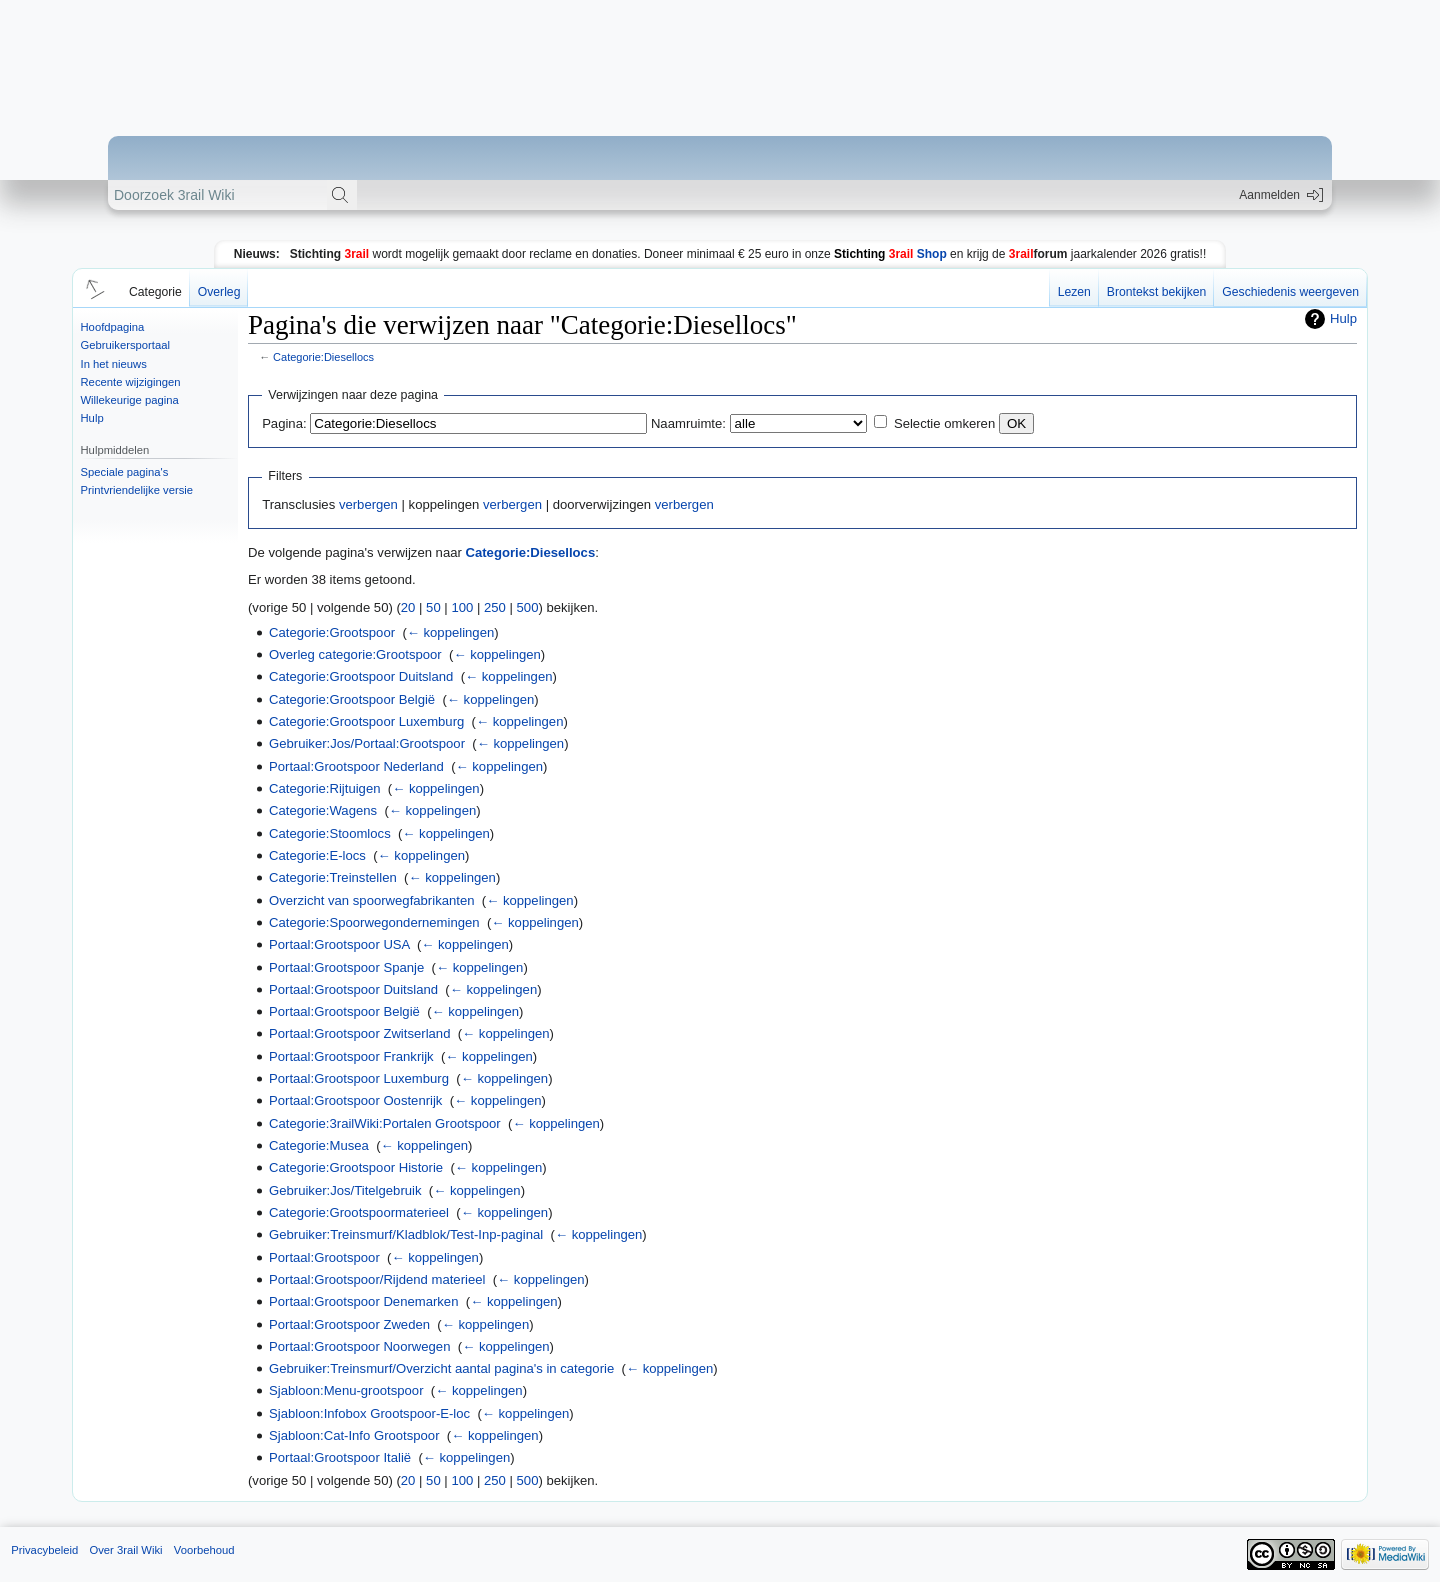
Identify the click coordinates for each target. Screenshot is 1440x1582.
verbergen (368, 504)
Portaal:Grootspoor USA (339, 944)
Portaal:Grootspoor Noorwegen (359, 1346)
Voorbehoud (204, 1550)
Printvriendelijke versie (137, 490)
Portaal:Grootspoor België (344, 1011)
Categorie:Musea (319, 1145)
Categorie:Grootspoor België (352, 699)
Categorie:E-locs (317, 855)
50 (433, 607)
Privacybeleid (44, 1550)
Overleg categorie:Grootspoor (355, 654)
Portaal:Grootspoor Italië (340, 1457)
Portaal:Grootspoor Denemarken (363, 1301)
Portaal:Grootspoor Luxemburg (359, 1078)
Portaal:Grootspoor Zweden (349, 1324)
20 (408, 607)
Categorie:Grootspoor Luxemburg (366, 721)
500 (528, 607)
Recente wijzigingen (131, 382)
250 (495, 607)
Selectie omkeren (944, 423)
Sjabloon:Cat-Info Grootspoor (354, 1435)
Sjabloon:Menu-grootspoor (346, 1390)
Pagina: (284, 423)
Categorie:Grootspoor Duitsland (361, 676)
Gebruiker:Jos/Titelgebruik (345, 1190)
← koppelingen (450, 632)
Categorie (155, 292)
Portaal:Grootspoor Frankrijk (351, 1056)
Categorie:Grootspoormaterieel (359, 1212)
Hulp (92, 418)
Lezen (1074, 292)
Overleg (219, 292)
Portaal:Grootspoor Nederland (356, 766)
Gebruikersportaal (125, 345)
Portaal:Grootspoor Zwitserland (359, 1033)
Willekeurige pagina (130, 400)
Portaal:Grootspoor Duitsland (353, 989)
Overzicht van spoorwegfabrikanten (372, 900)
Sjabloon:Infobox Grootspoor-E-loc (369, 1413)
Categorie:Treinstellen (333, 877)
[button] (92, 288)
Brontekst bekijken (1156, 292)
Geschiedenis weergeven (1290, 292)
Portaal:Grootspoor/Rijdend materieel (377, 1279)
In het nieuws (114, 364)
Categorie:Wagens (323, 810)
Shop (890, 254)
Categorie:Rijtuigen (325, 788)
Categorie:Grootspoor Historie (356, 1167)
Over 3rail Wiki (125, 1550)
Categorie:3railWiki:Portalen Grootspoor (385, 1123)
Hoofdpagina (113, 327)
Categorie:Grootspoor (332, 632)
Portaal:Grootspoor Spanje (346, 967)
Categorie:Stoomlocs (330, 833)
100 (462, 607)
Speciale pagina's (125, 472)
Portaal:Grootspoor (324, 1257)
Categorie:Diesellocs (323, 357)
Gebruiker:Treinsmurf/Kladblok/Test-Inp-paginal (406, 1234)
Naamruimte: (688, 423)
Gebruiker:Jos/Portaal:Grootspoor (367, 743)
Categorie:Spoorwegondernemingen (374, 922)
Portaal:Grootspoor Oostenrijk (355, 1100)
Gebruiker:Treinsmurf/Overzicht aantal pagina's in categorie (441, 1368)
